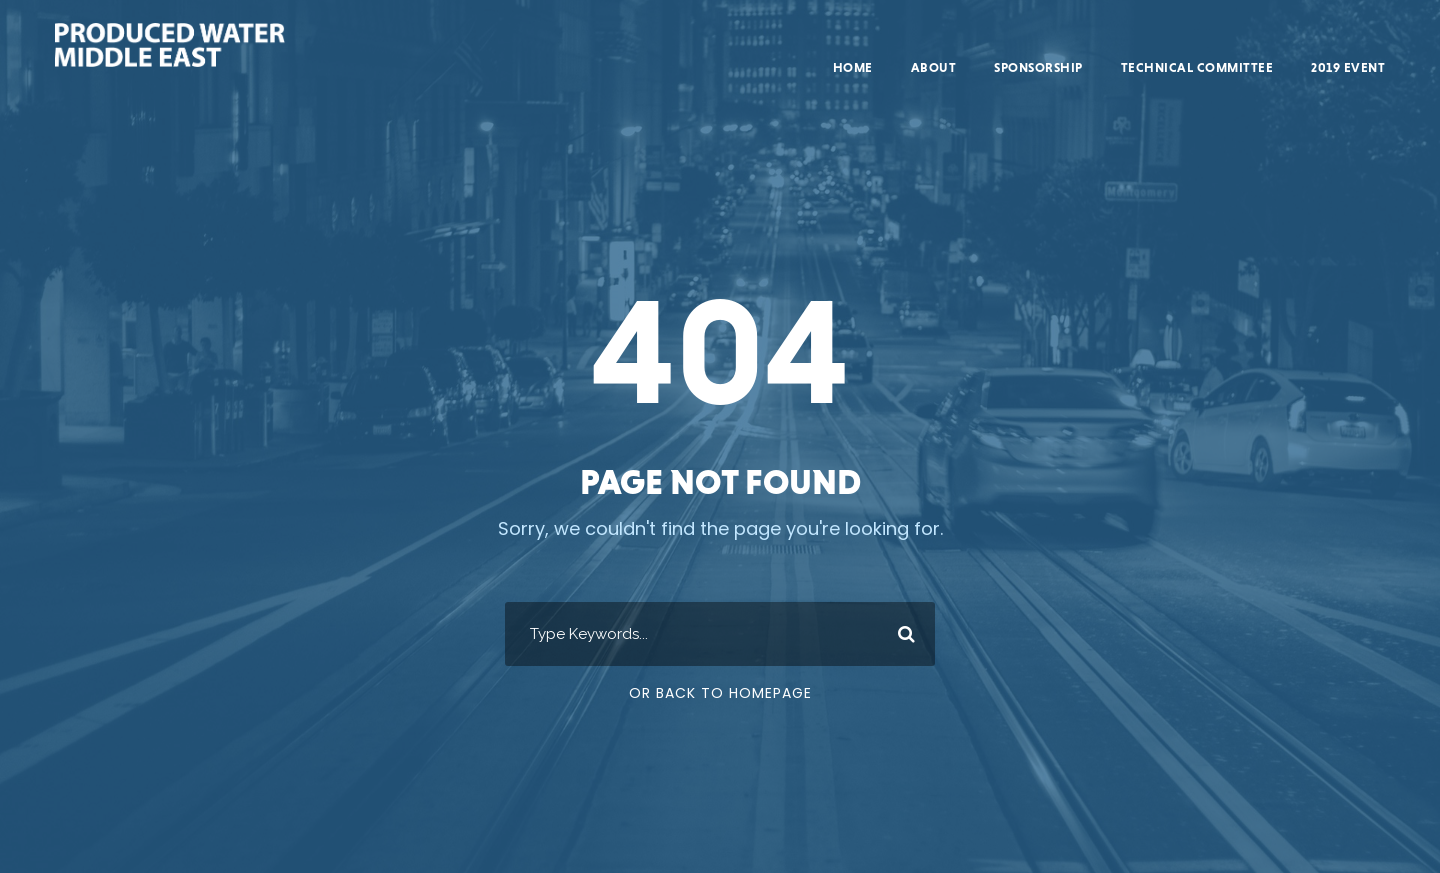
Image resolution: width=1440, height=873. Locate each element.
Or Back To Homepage (720, 693)
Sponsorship (1038, 67)
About (934, 67)
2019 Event (1348, 67)
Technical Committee (1197, 67)
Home (853, 67)
